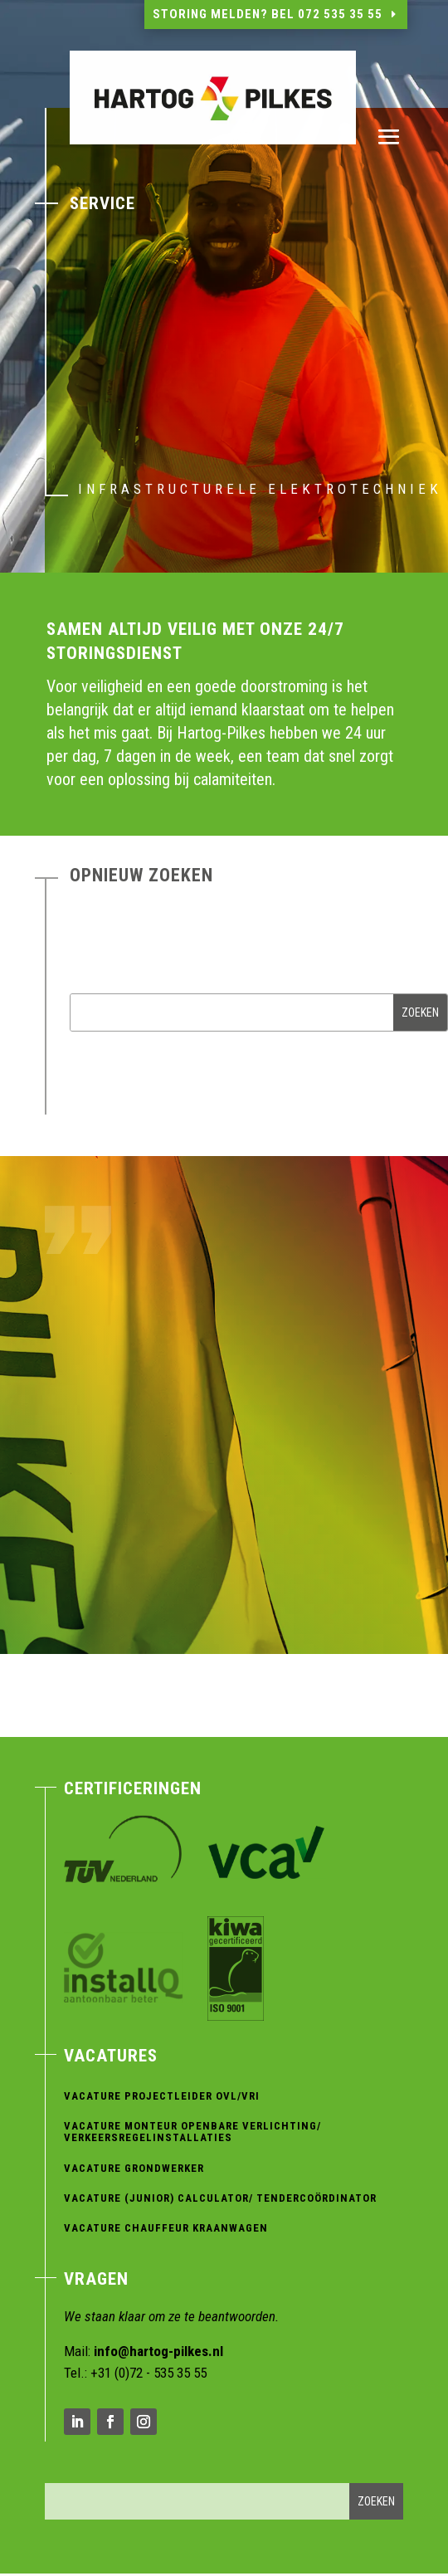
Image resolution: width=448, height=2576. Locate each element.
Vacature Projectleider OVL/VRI (162, 2096)
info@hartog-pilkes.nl (158, 2351)
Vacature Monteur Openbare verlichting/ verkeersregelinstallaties (192, 2132)
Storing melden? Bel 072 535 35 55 (267, 14)
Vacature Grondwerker (134, 2168)
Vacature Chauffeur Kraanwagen (166, 2228)
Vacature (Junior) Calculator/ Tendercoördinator (220, 2198)
